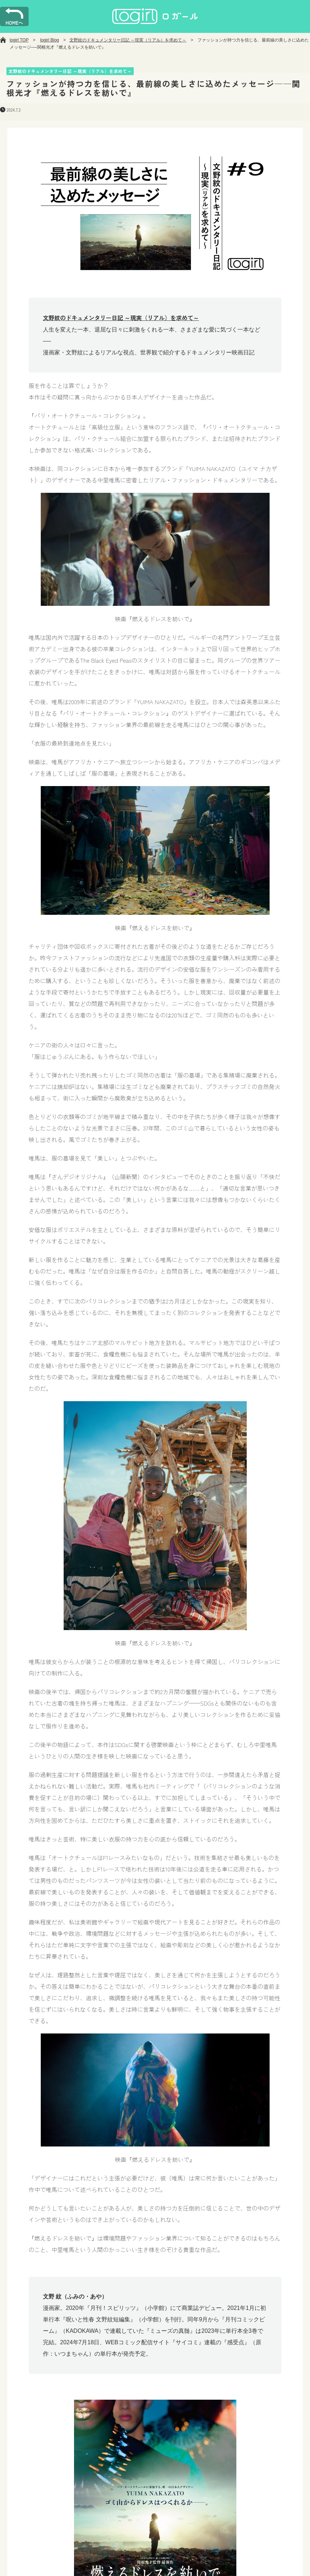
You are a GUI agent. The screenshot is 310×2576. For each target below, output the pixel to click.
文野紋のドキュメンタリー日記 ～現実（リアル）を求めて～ (127, 40)
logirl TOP (19, 40)
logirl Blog (49, 40)
